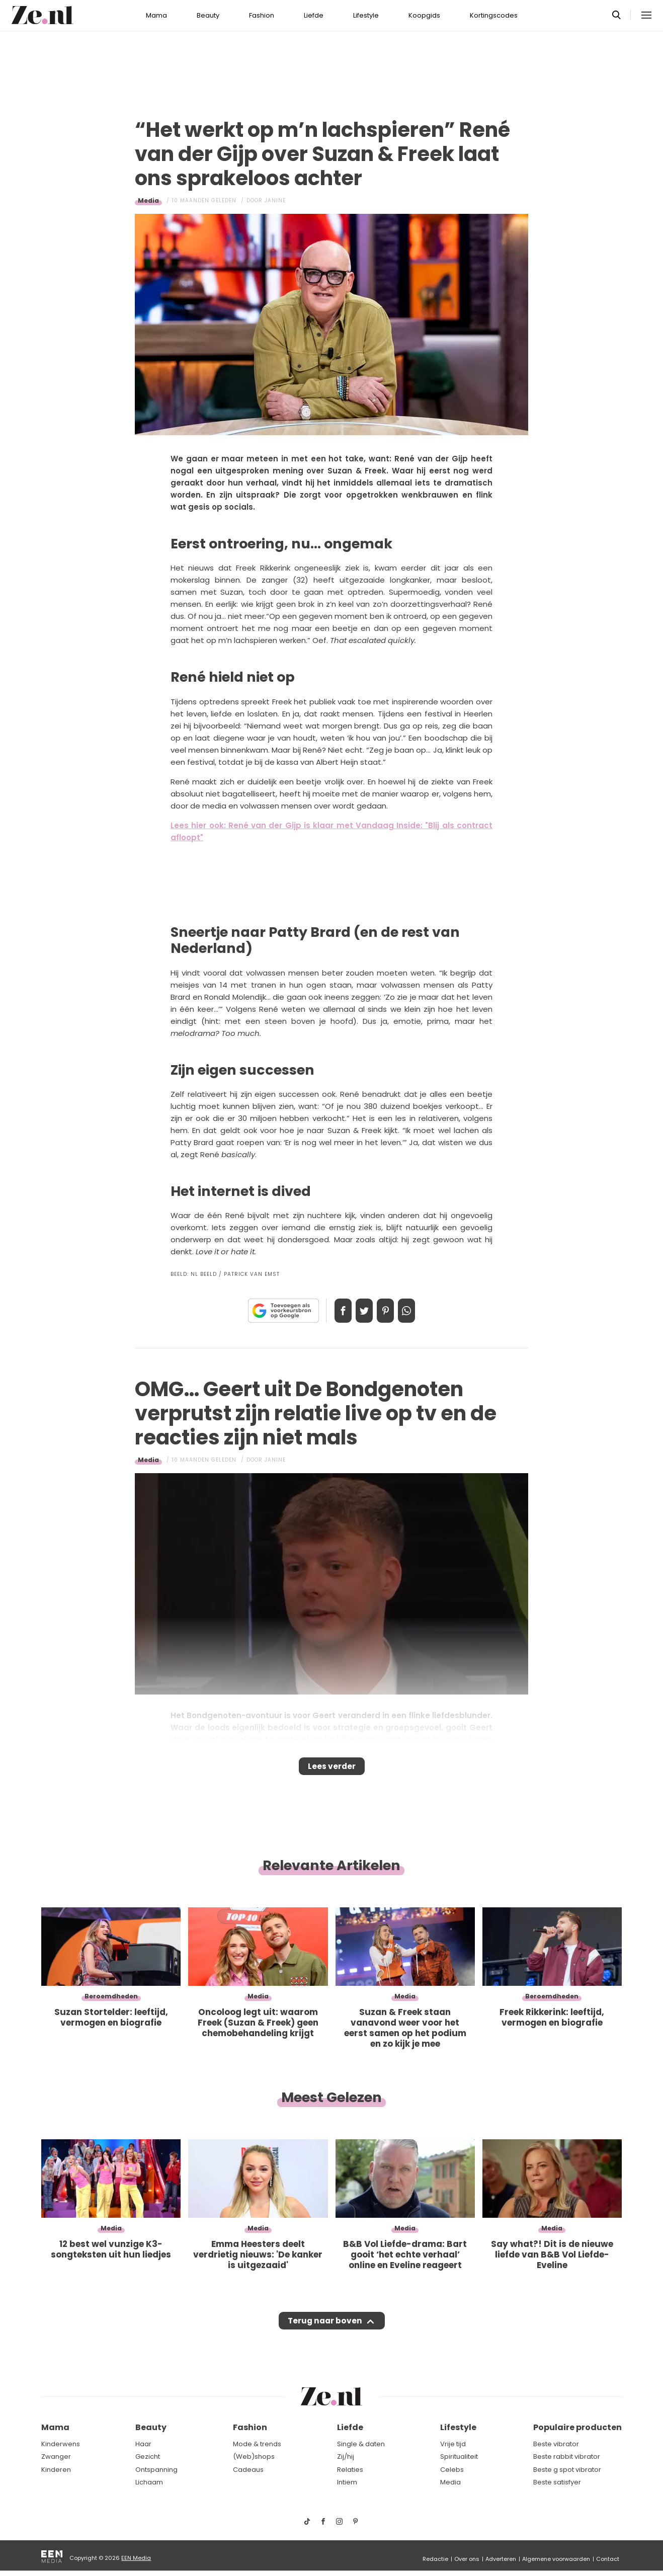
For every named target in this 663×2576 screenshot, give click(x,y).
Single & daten (361, 2444)
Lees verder (331, 1769)
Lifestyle (366, 15)
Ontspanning (156, 2469)
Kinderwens (60, 2444)
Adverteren (500, 2559)
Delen (332, 1311)
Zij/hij (345, 2456)
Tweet (361, 1311)
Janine (275, 200)
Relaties (350, 2469)
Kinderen (56, 2469)
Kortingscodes (494, 15)
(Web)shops (254, 2456)
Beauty (208, 15)
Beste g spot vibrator (567, 2469)
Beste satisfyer (557, 2482)
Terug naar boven (325, 2330)
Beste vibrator (556, 2444)
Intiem (347, 2482)
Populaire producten (577, 2427)
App (417, 1311)
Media (148, 200)
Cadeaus (248, 2469)
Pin (389, 1311)
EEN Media (136, 2558)
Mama (156, 15)
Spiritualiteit (459, 2456)
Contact (607, 2559)
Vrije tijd (453, 2444)
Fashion (261, 15)
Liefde (313, 15)
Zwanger (56, 2456)
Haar (143, 2444)
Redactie (435, 2559)
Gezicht (147, 2456)
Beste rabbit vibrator (566, 2456)
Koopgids (424, 15)
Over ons (466, 2559)
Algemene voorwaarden (556, 2559)
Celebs (452, 2469)
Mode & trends (257, 2444)
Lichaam (149, 2482)
